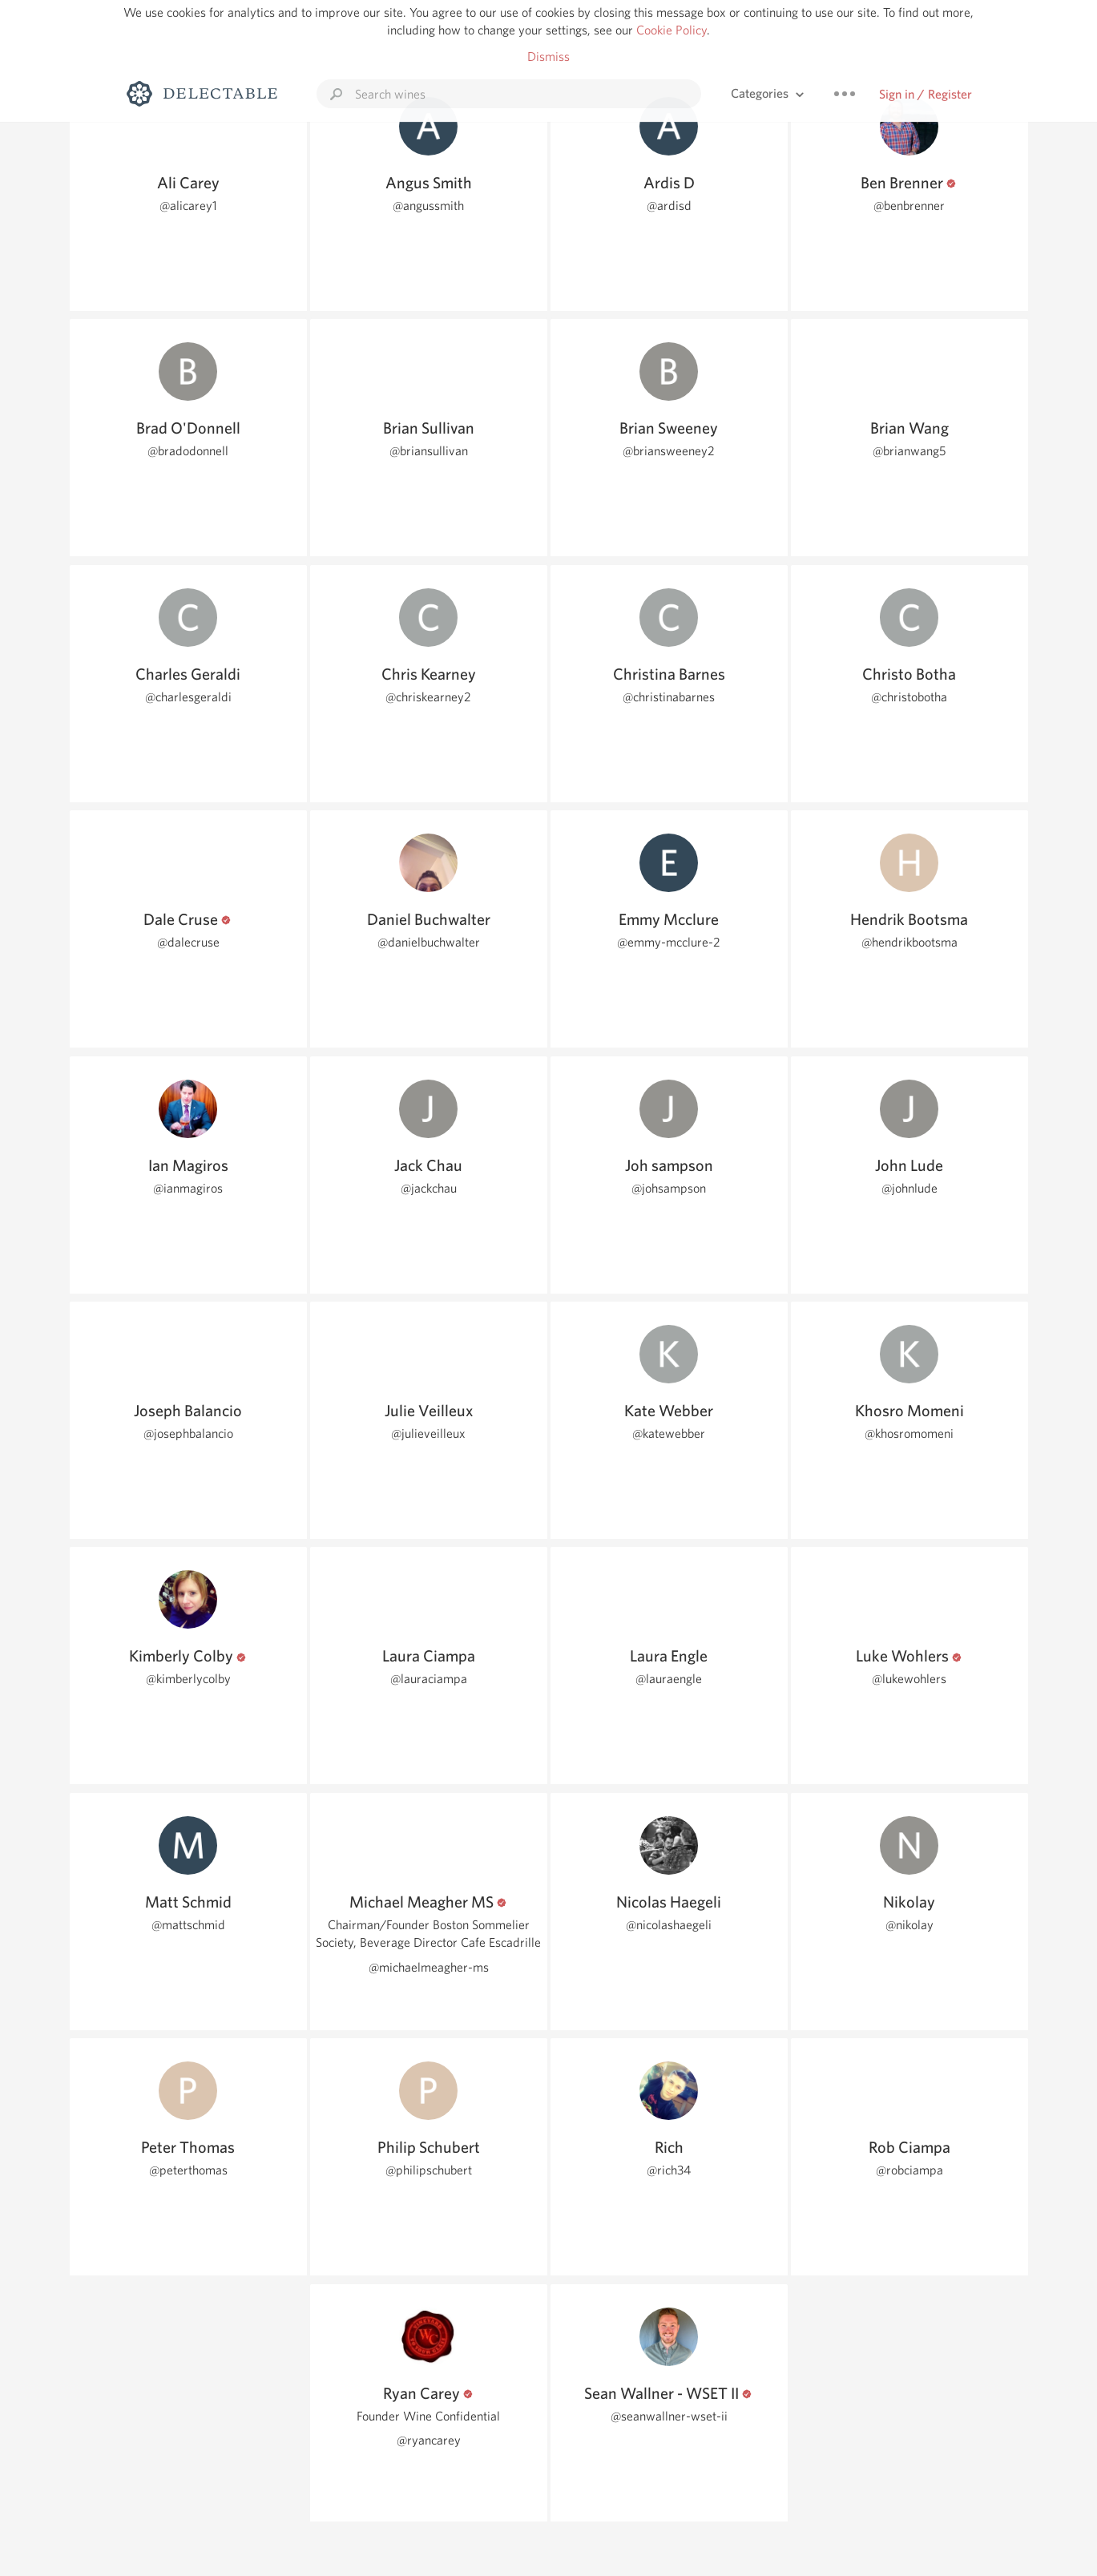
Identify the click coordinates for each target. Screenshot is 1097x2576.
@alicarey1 (188, 205)
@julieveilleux (428, 1433)
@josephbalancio (188, 1433)
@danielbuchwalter (428, 942)
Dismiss (548, 56)
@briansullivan (428, 450)
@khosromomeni (909, 1433)
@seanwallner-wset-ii (669, 2416)
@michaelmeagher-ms (429, 1967)
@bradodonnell (187, 450)
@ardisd (669, 205)
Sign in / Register (925, 94)
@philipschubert (428, 2170)
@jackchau (429, 1188)
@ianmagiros (188, 1188)
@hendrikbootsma (909, 942)
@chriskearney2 (428, 697)
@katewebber (668, 1433)
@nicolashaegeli (669, 1924)
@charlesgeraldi (188, 697)
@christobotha (909, 697)
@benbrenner (909, 205)
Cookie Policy (671, 30)
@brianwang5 (909, 450)
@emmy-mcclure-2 (668, 942)
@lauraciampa (428, 1678)
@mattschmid (188, 1924)
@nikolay (909, 1924)
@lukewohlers (909, 1678)
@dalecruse (188, 942)
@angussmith (428, 205)
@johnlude (909, 1188)
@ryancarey (429, 2440)
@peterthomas (188, 2170)
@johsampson (668, 1188)
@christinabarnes (669, 697)
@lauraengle (668, 1678)
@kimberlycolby (188, 1678)
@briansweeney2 (669, 450)
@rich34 (669, 2170)
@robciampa (909, 2170)
